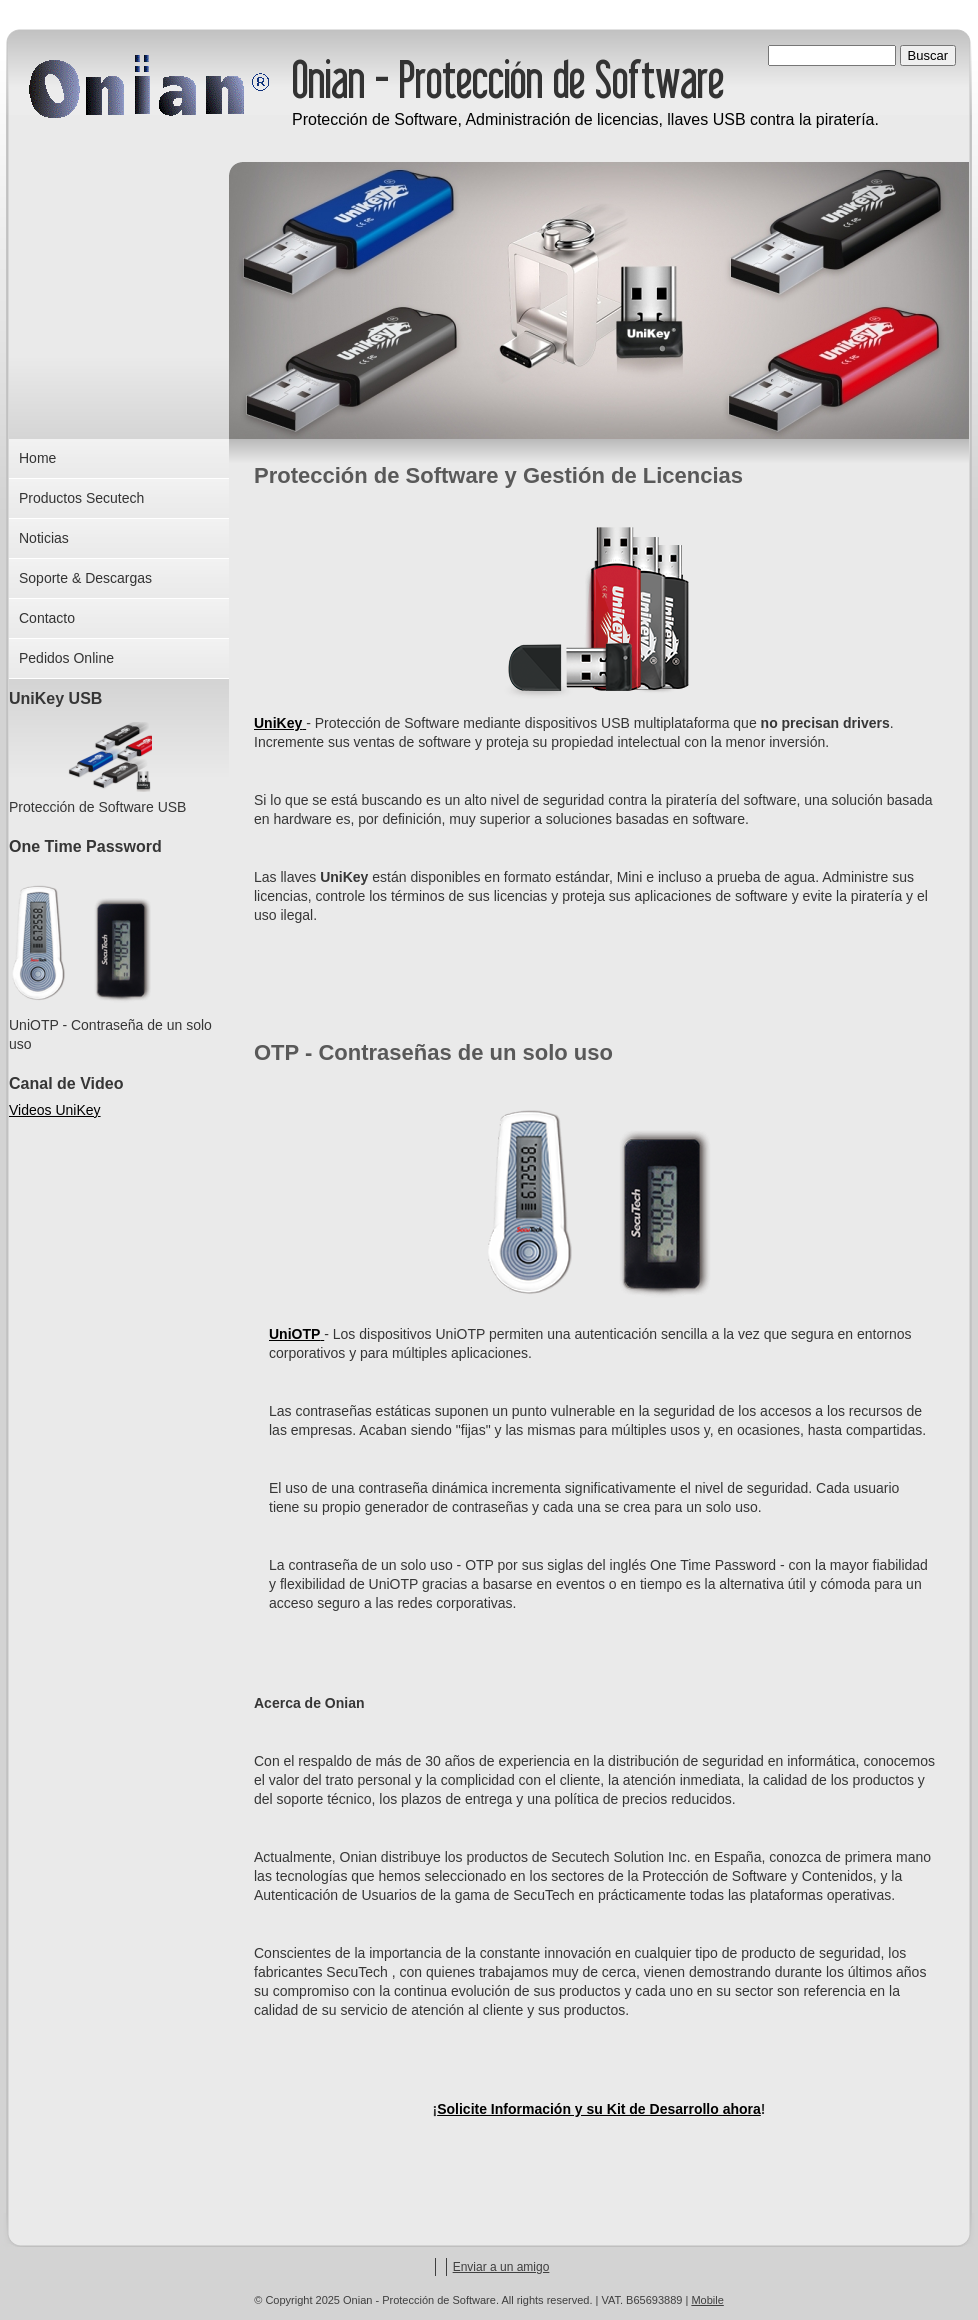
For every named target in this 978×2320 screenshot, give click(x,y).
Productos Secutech (81, 498)
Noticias (44, 538)
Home (37, 458)
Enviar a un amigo (501, 2267)
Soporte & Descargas (85, 578)
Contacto (47, 618)
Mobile (707, 2300)
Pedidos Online (66, 658)
